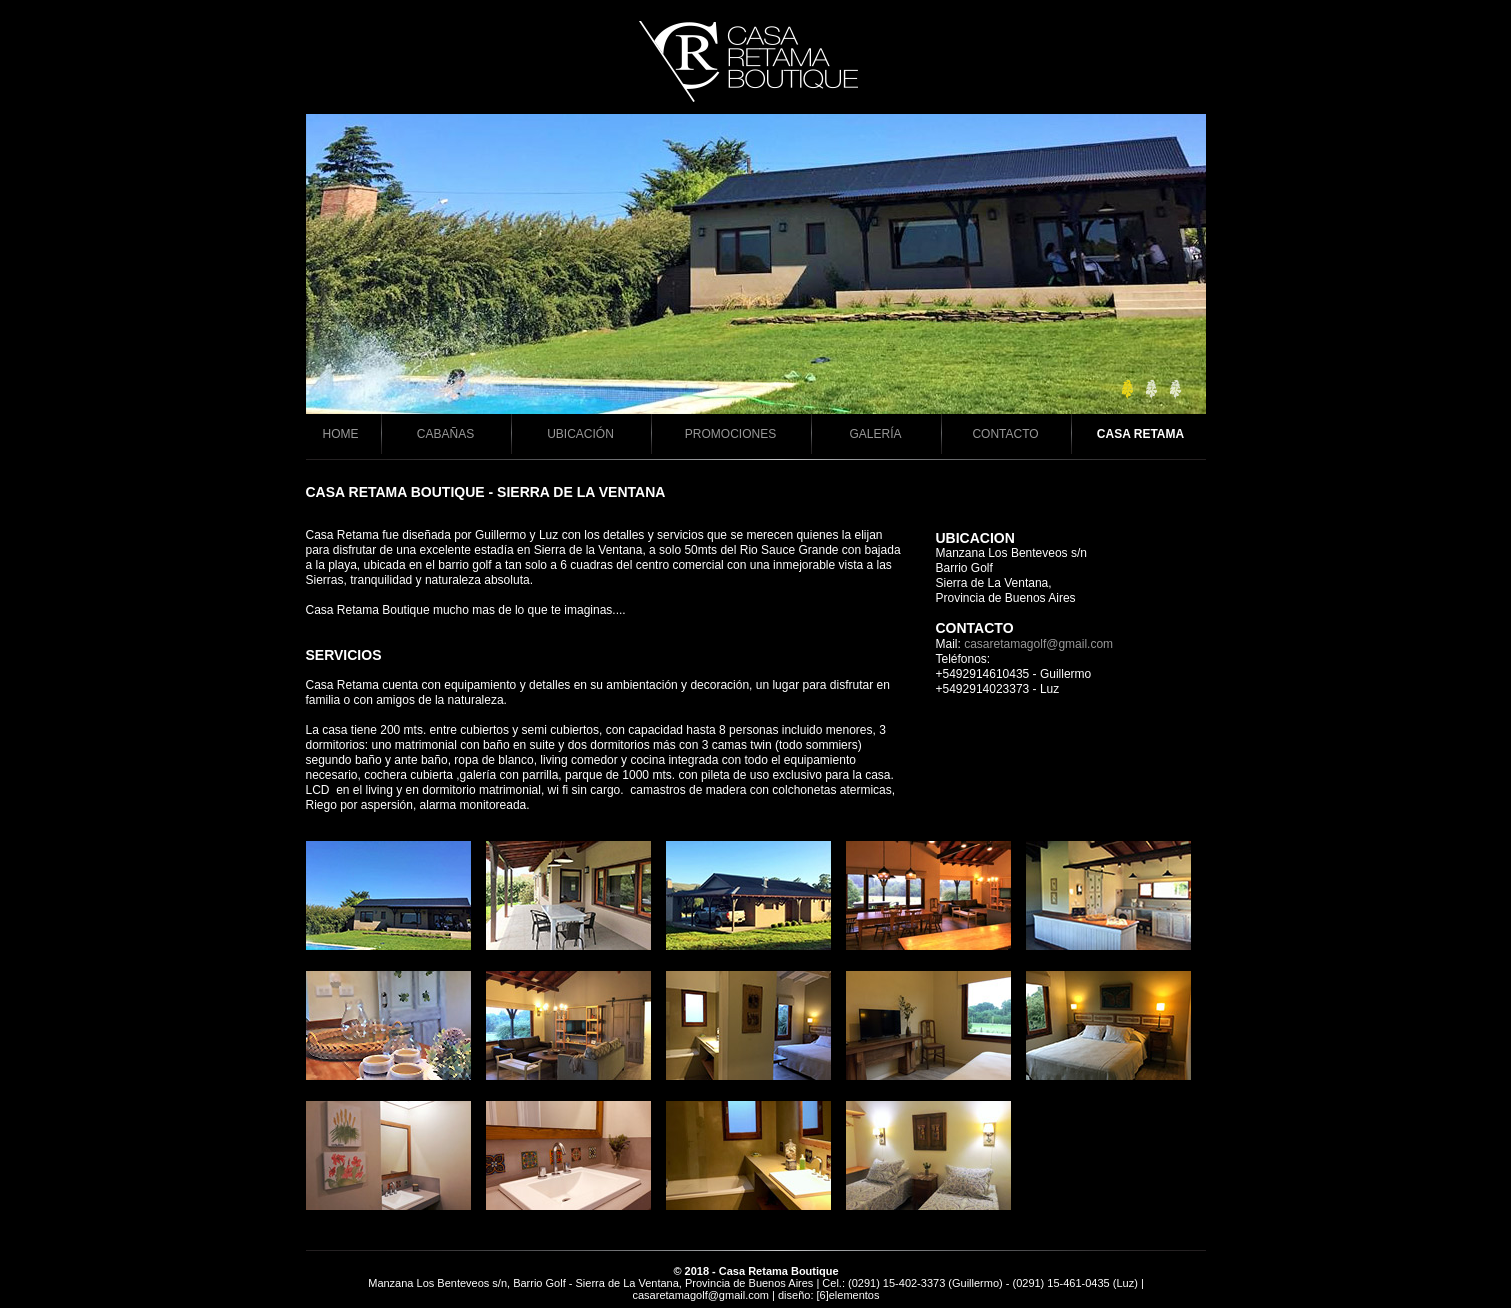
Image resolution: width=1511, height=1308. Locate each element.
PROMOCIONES (730, 434)
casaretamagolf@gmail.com (1038, 644)
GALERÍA (875, 434)
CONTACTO (1005, 434)
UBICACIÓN (580, 434)
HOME (341, 434)
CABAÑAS (445, 434)
